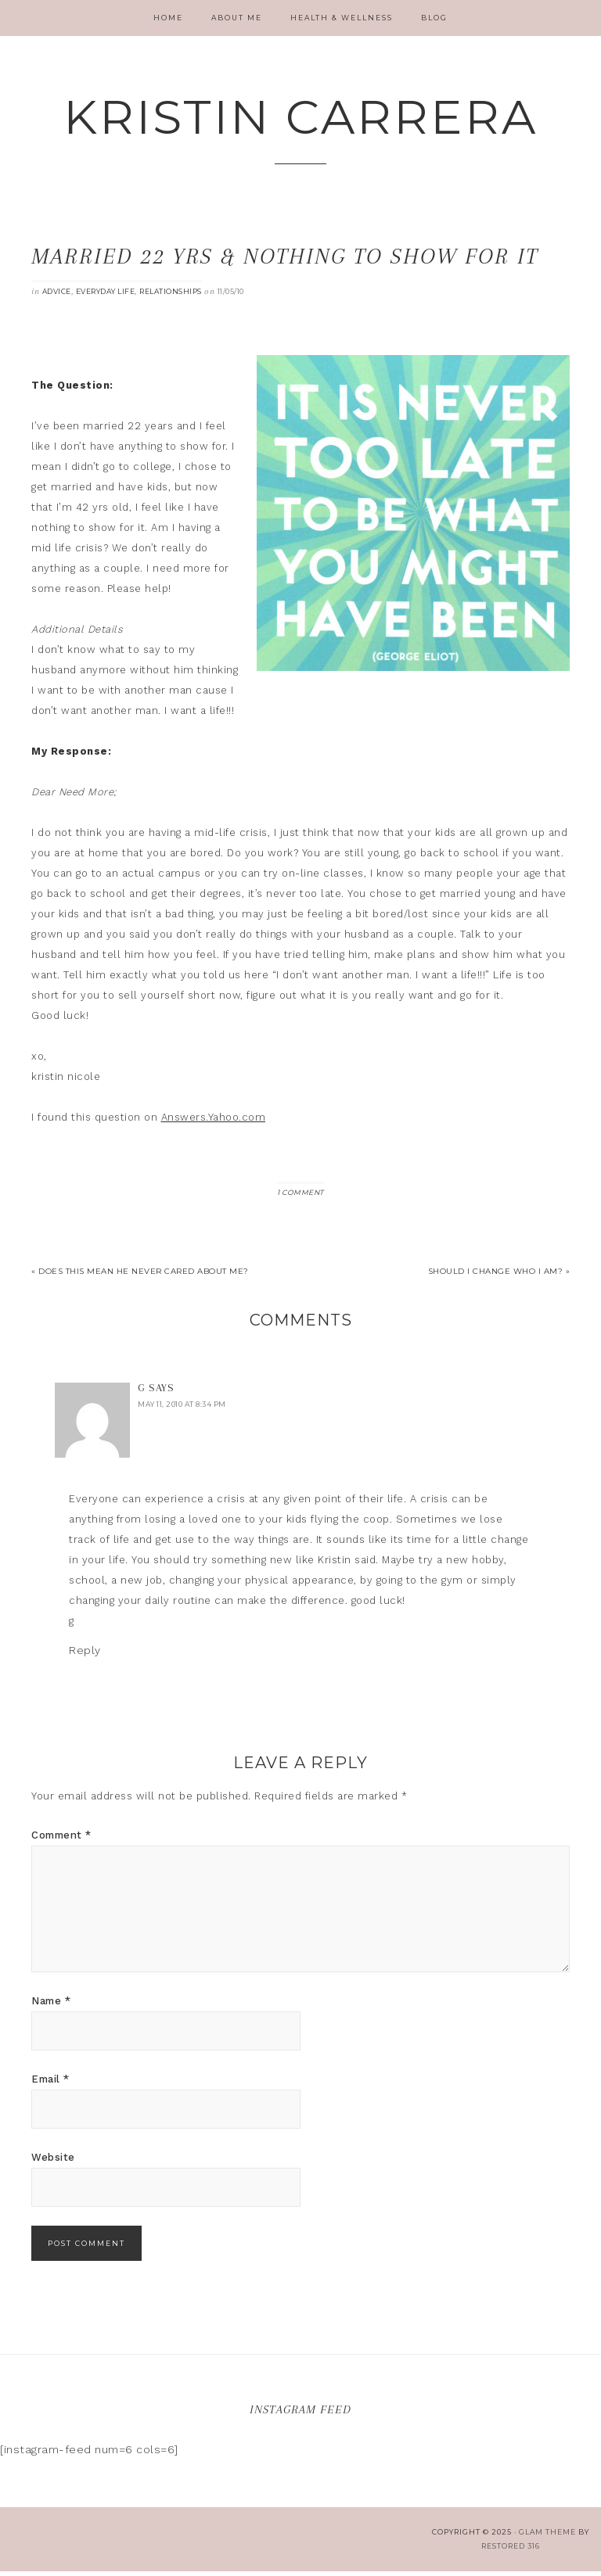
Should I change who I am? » (499, 1276)
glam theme (547, 2536)
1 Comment (300, 1197)
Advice (56, 296)
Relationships (170, 296)
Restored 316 (510, 2550)
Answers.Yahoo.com (213, 1122)
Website (53, 2162)
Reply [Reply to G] (85, 1655)
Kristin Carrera (300, 118)
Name (50, 2005)
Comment (61, 1840)
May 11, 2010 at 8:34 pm (182, 1409)
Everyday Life (105, 296)
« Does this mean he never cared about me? (140, 1276)
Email (50, 2084)
